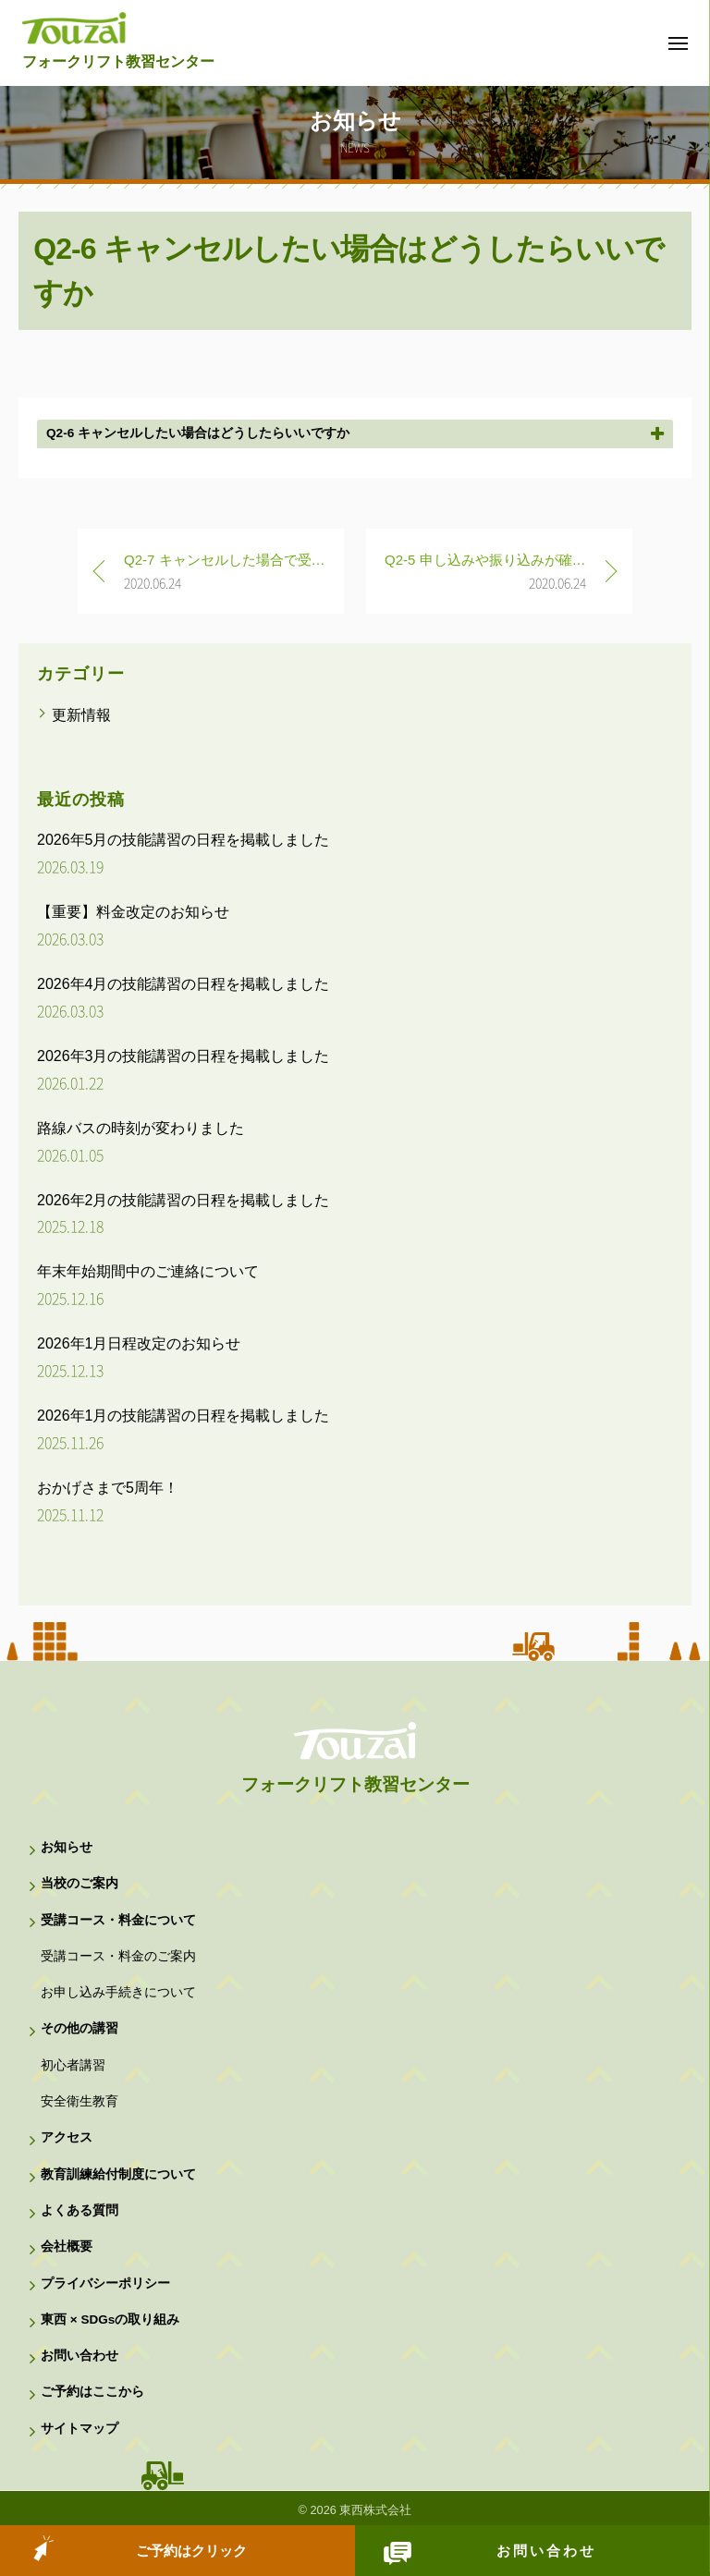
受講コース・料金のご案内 (118, 1956)
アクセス (66, 2137)
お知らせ (66, 1847)
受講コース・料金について (118, 1920)
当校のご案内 (79, 1883)
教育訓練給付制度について (118, 2174)
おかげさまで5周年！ (107, 1488)
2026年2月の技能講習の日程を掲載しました (183, 1200)
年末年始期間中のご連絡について (148, 1271)
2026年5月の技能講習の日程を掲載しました (183, 840)
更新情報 (81, 715)
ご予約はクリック (191, 2550)
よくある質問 (79, 2210)
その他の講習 (79, 2028)
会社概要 (66, 2246)
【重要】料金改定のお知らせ (133, 912)
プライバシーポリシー (105, 2283)
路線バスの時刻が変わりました (140, 1128)
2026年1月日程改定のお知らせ (139, 1343)
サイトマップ (79, 2429)
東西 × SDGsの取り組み (110, 2319)
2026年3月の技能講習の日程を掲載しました (183, 1056)
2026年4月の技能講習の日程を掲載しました (183, 984)
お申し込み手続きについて (118, 1992)
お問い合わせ (546, 2550)
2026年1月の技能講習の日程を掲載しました (183, 1415)
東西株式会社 (375, 2510)
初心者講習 (73, 2065)
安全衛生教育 (79, 2101)
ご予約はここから (92, 2392)
